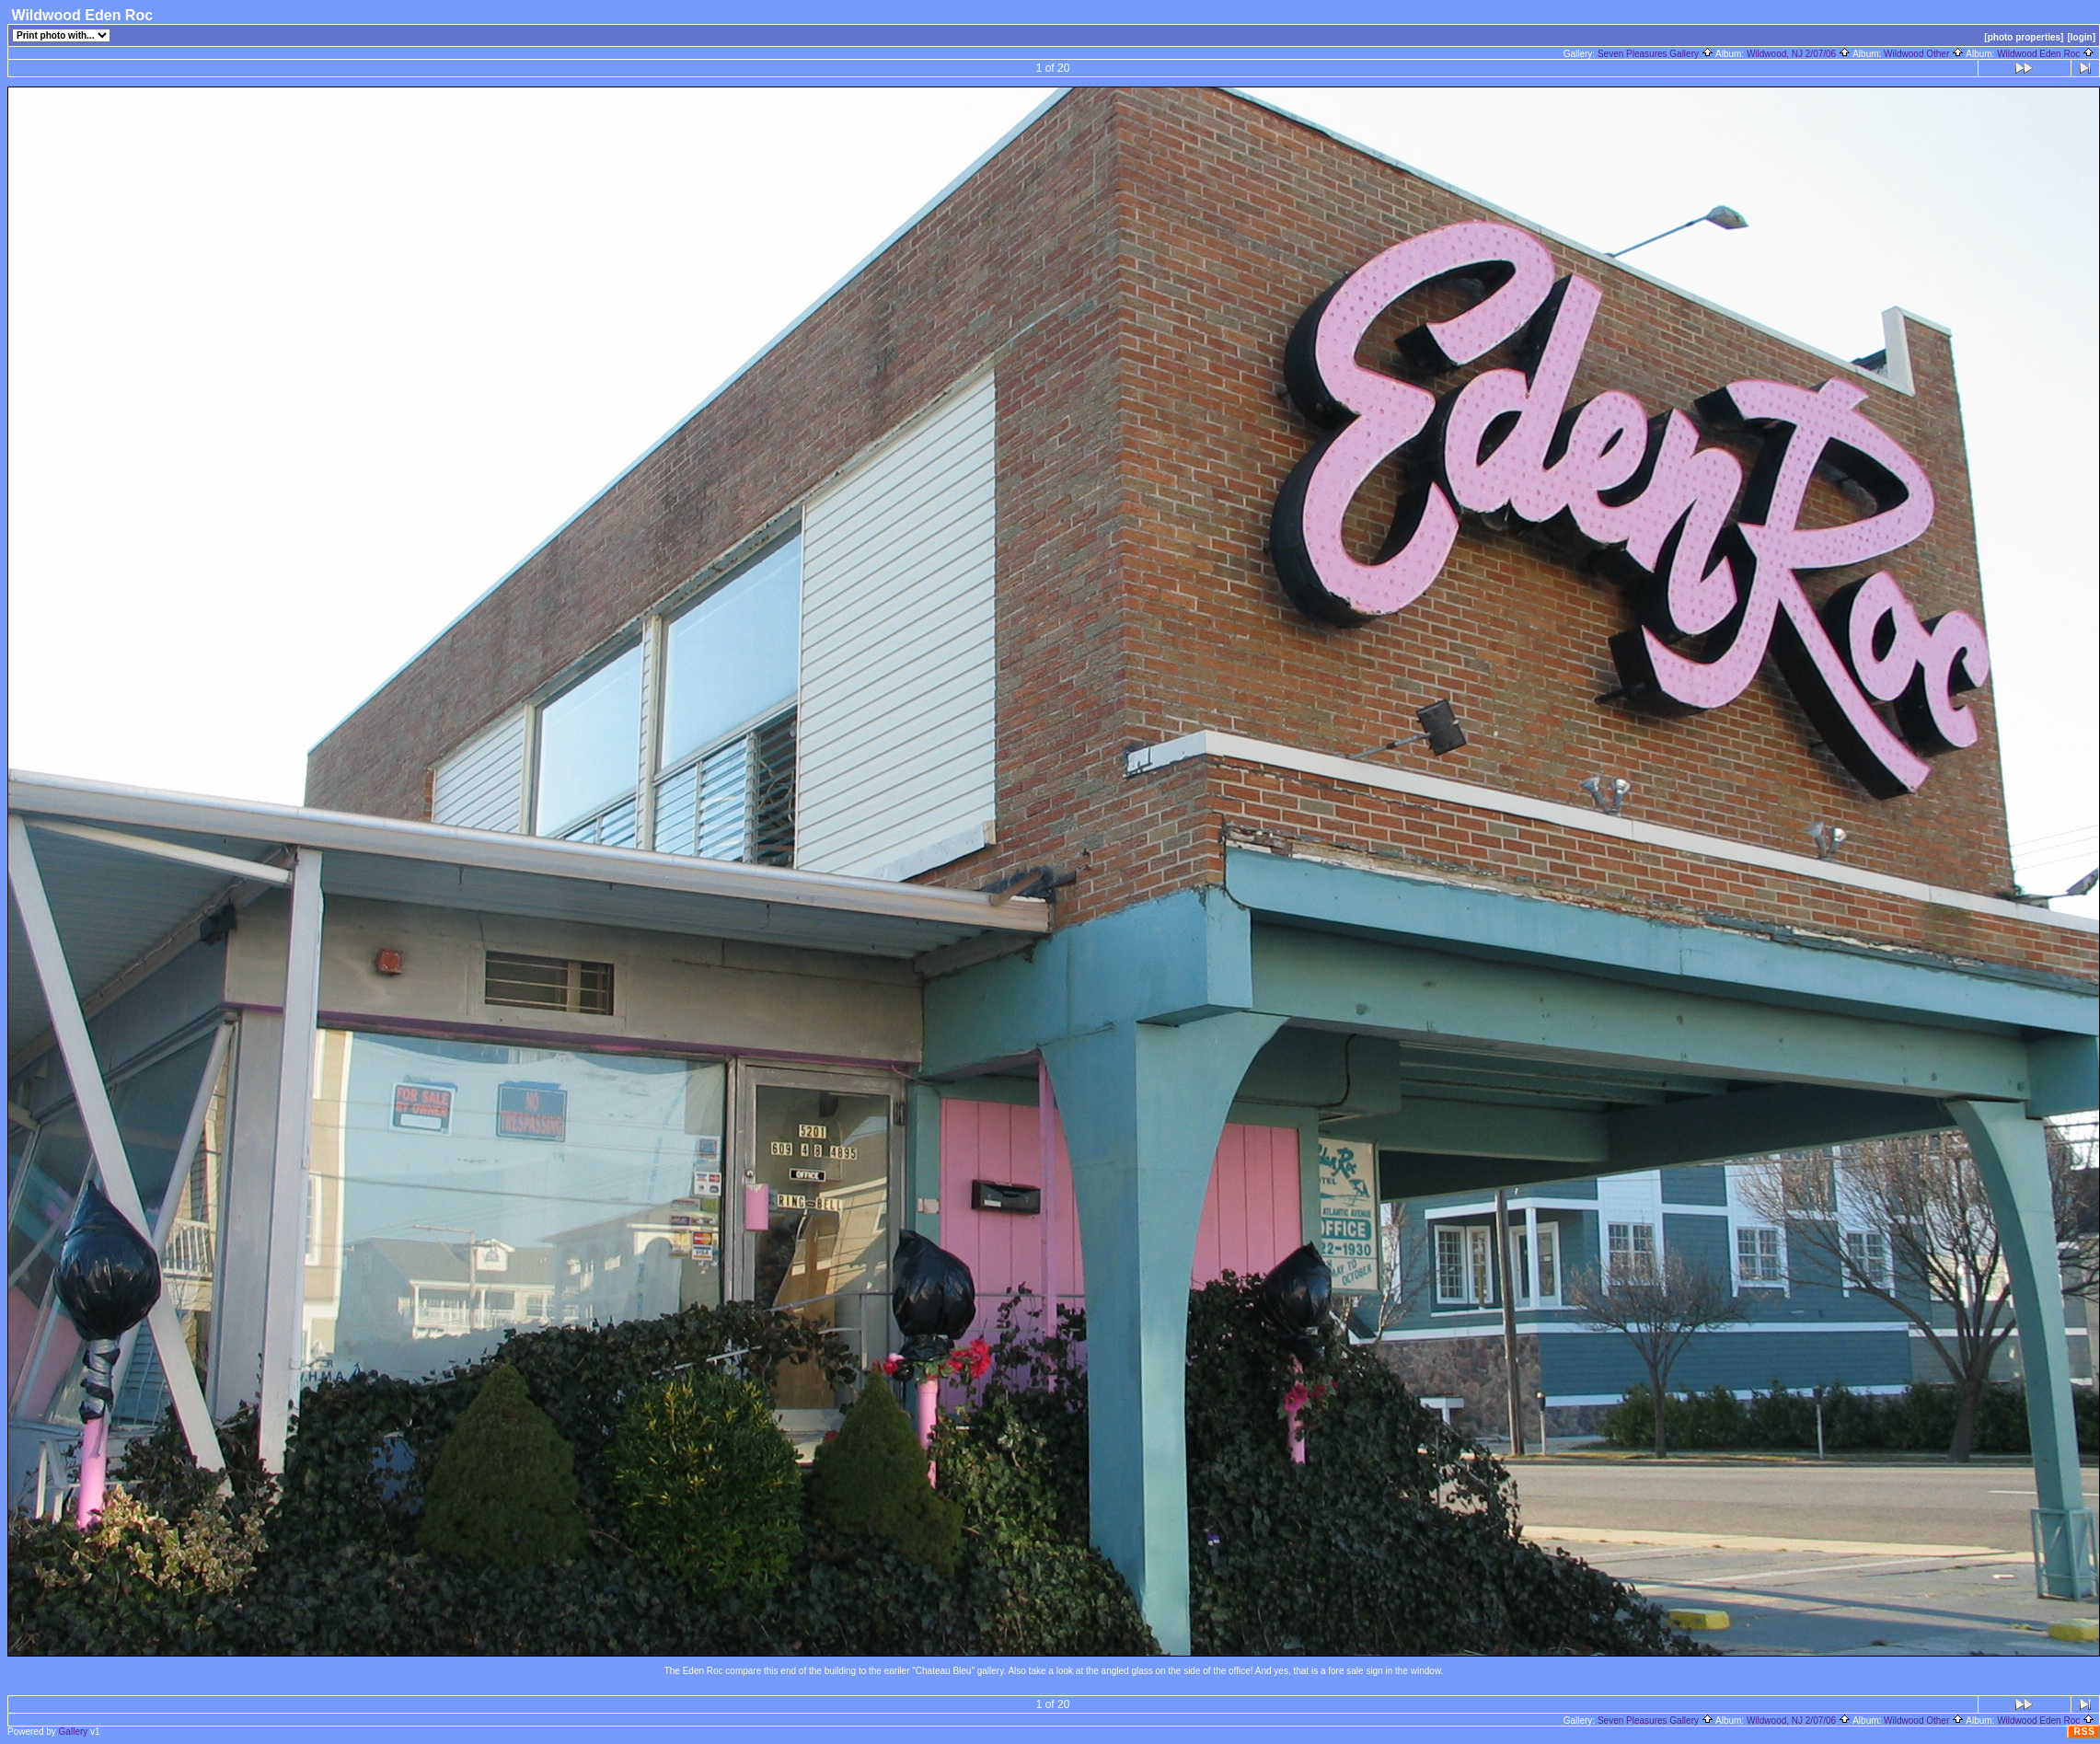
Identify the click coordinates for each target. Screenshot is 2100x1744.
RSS (2084, 1732)
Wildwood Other (1924, 54)
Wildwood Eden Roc (2045, 54)
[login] (2081, 37)
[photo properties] (2023, 37)
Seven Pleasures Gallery (1655, 54)
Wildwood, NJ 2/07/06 (1799, 54)
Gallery (73, 1732)
